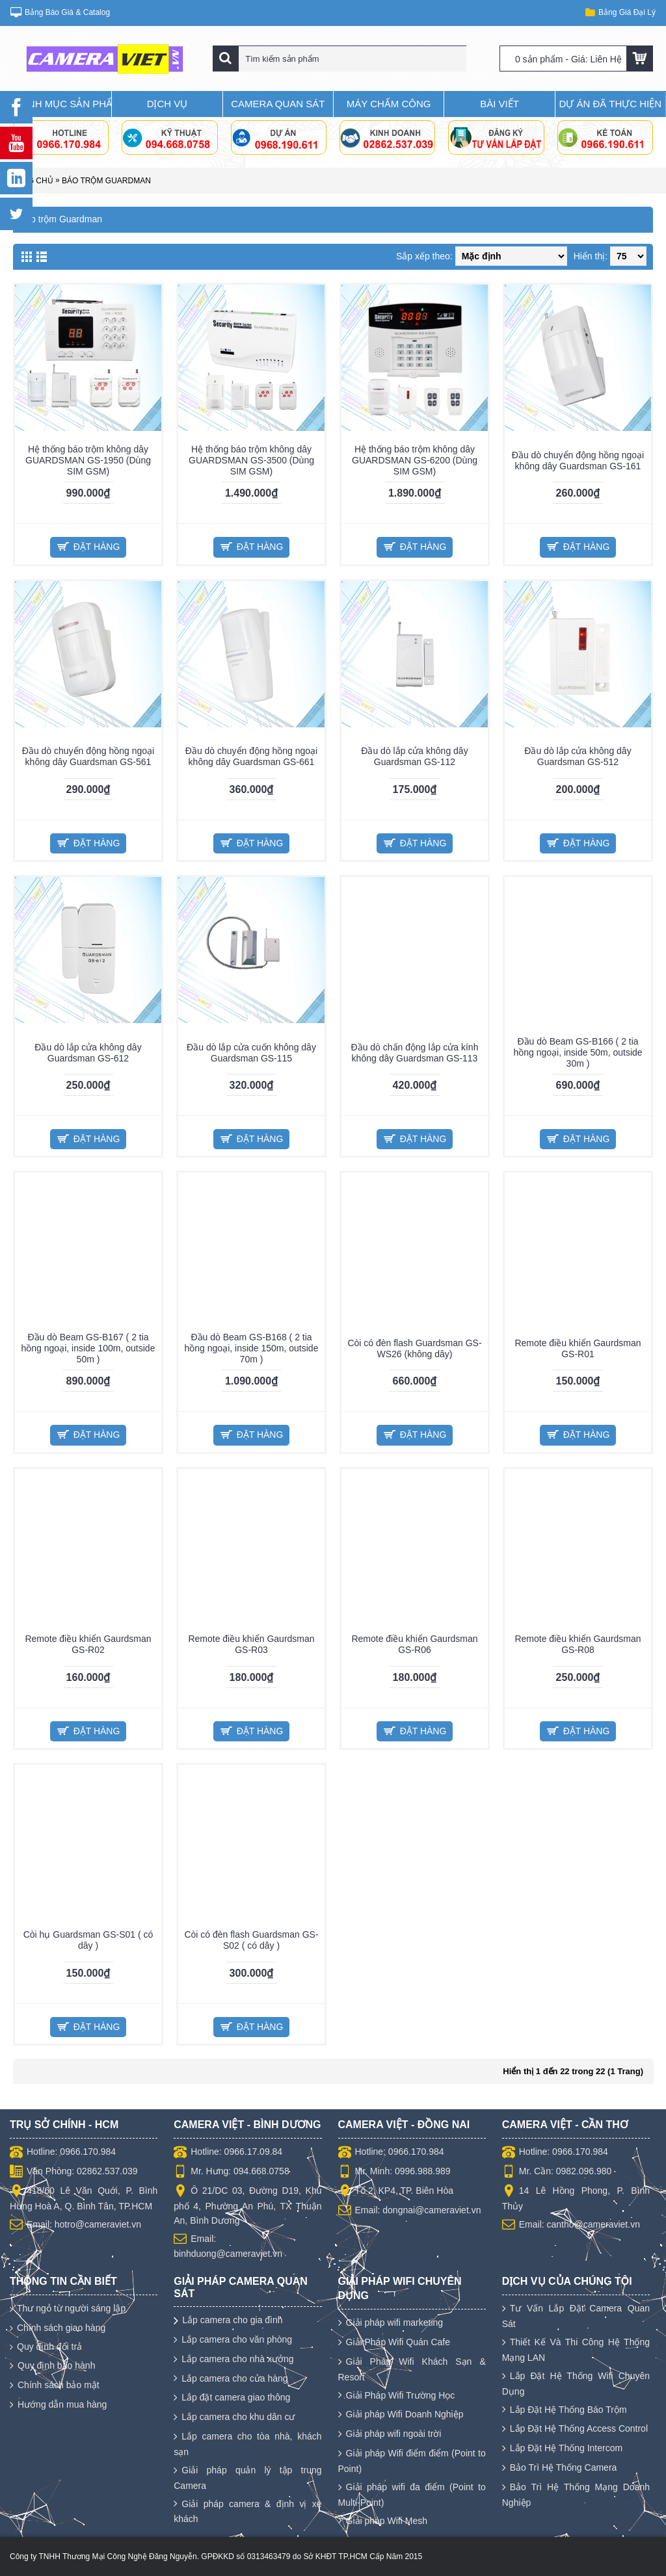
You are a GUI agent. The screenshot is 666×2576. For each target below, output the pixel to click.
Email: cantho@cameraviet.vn (571, 2225)
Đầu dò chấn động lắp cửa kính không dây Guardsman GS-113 (415, 1052)
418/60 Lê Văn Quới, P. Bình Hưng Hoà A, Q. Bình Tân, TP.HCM (83, 2198)
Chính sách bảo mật (55, 2385)
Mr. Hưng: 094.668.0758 (231, 2172)
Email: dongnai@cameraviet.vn (409, 2211)
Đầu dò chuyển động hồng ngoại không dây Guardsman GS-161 (578, 460)
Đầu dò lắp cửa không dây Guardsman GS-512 (577, 756)
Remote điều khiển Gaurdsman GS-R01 (577, 1348)
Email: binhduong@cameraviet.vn (228, 2245)
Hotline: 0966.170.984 (63, 2153)
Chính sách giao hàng (57, 2328)
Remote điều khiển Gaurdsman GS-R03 (251, 1644)
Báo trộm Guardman (106, 180)
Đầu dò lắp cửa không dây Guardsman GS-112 (414, 756)
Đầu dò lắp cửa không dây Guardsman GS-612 (87, 1052)
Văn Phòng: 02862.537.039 (74, 2172)
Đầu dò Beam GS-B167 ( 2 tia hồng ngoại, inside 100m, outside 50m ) (88, 1348)
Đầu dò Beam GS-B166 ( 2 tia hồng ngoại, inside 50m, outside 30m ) (577, 1052)
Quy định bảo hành (52, 2366)
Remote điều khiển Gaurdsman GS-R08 (577, 1644)
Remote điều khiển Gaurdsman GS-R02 (88, 1644)
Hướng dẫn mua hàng (58, 2405)
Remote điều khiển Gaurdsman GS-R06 (414, 1644)
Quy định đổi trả (46, 2346)
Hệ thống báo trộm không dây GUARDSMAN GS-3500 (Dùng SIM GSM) (251, 460)
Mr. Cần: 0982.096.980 (557, 2172)
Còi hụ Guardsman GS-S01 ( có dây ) (88, 1940)
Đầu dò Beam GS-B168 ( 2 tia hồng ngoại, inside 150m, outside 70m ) (252, 1348)
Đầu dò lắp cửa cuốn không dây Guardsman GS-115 (251, 1052)
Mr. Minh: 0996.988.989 (394, 2172)
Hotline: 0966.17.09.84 (228, 2153)
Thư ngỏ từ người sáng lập (68, 2308)
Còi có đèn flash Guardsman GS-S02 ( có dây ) (251, 1940)
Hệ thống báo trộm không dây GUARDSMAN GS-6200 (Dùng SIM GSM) (414, 460)
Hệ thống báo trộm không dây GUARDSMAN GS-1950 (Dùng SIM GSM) (88, 460)
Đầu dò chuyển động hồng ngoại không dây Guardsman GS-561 (88, 756)
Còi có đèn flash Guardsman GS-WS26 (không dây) (414, 1348)
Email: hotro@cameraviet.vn (75, 2225)
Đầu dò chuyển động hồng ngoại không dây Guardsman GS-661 (251, 756)
